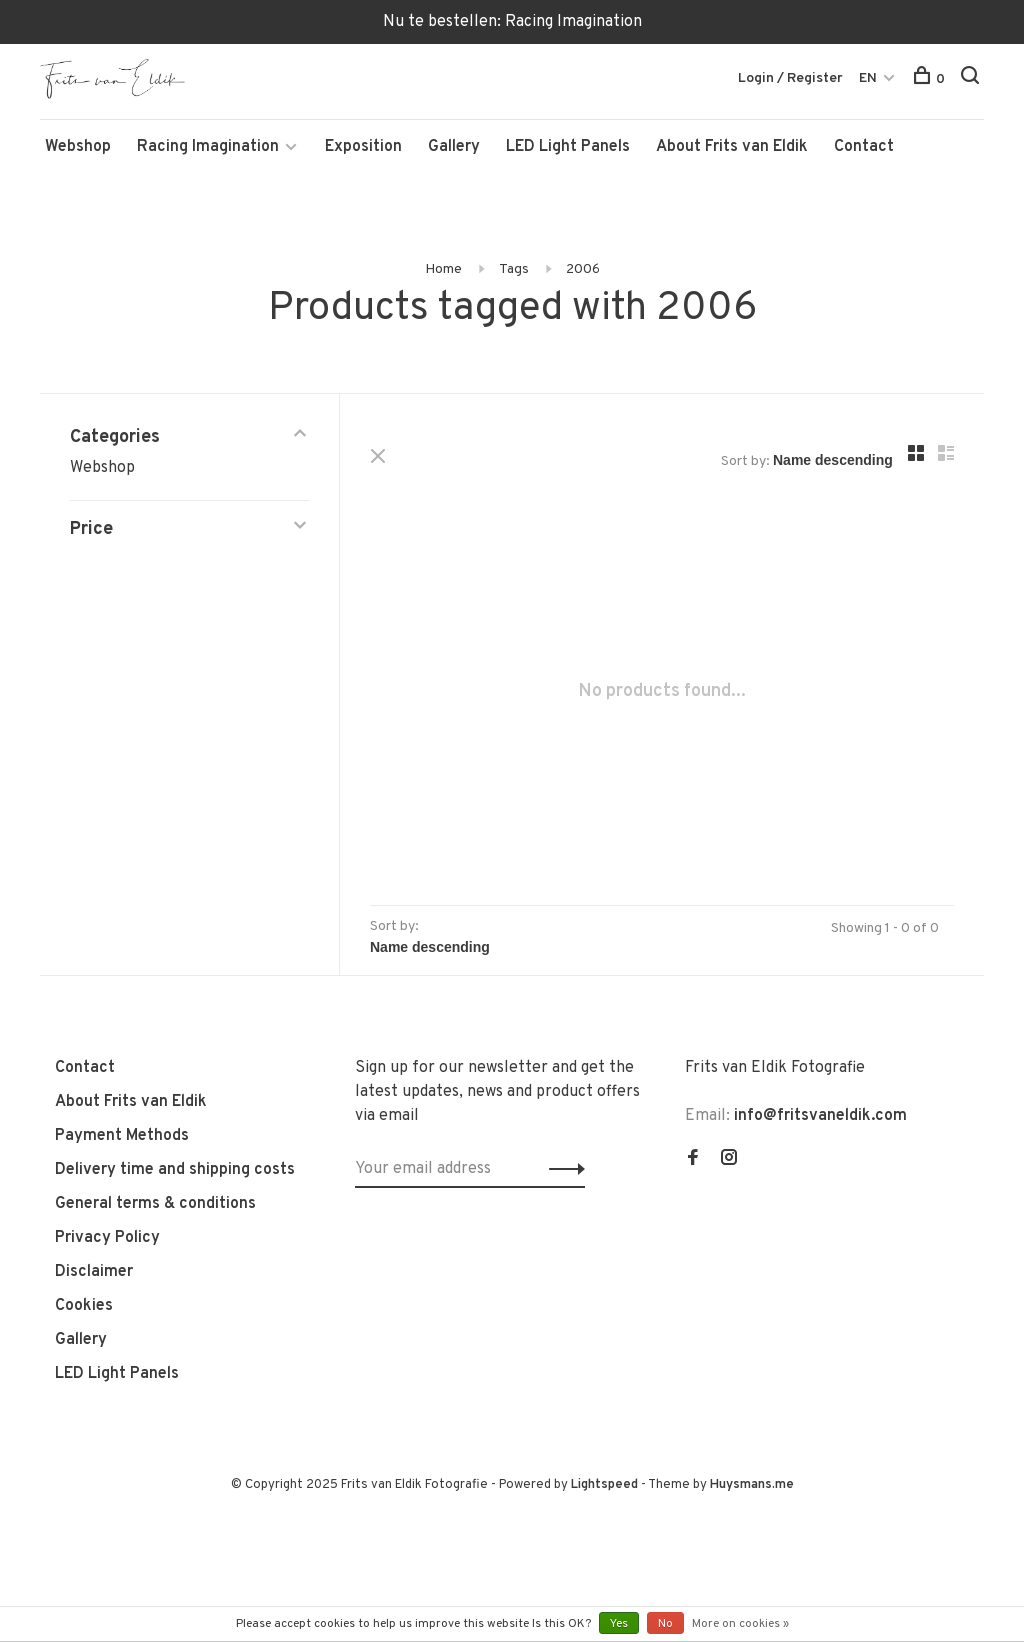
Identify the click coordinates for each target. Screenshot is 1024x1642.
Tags (514, 269)
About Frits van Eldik (732, 147)
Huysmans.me (752, 1485)
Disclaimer (94, 1272)
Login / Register (790, 78)
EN (868, 78)
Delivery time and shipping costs (175, 1170)
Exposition (363, 147)
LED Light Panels (568, 147)
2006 (583, 269)
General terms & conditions (155, 1204)
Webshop (78, 147)
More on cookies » (740, 1624)
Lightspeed (604, 1485)
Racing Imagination (208, 147)
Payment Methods (122, 1136)
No (665, 1624)
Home (443, 269)
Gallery (454, 147)
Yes (619, 1624)
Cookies (84, 1306)
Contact (864, 147)
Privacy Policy (107, 1238)
